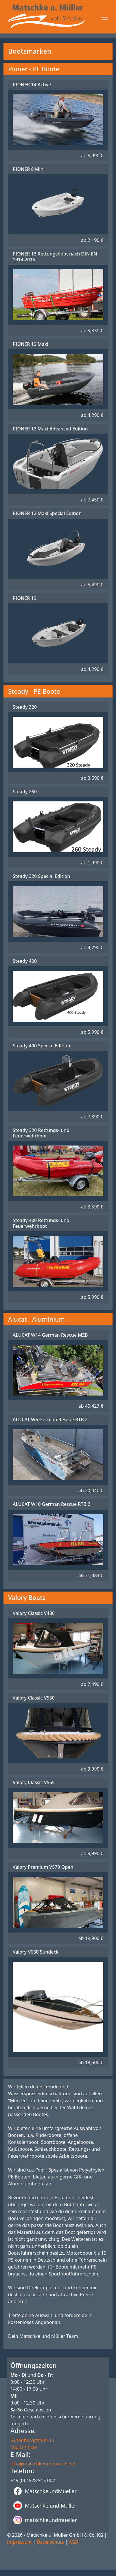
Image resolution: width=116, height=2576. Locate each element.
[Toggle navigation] (105, 17)
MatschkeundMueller (45, 2491)
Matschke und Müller (44, 2505)
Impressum (19, 2542)
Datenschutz (50, 2542)
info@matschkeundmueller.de (42, 2464)
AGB (73, 2542)
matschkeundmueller (45, 2520)
